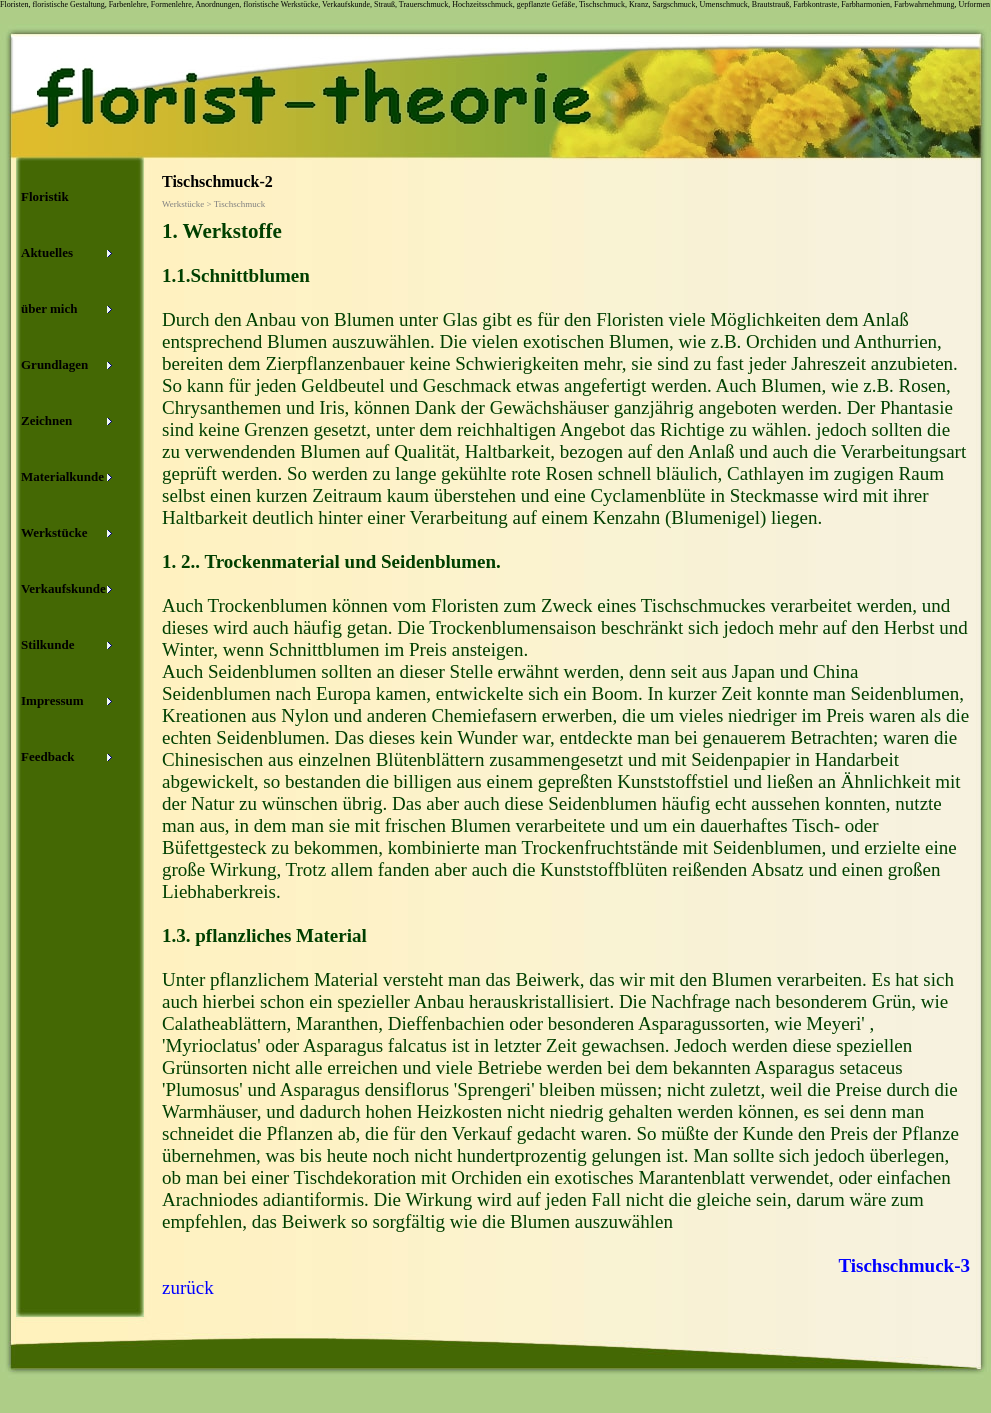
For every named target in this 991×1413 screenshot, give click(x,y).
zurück (188, 1287)
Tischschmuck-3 (904, 1265)
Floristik (45, 196)
